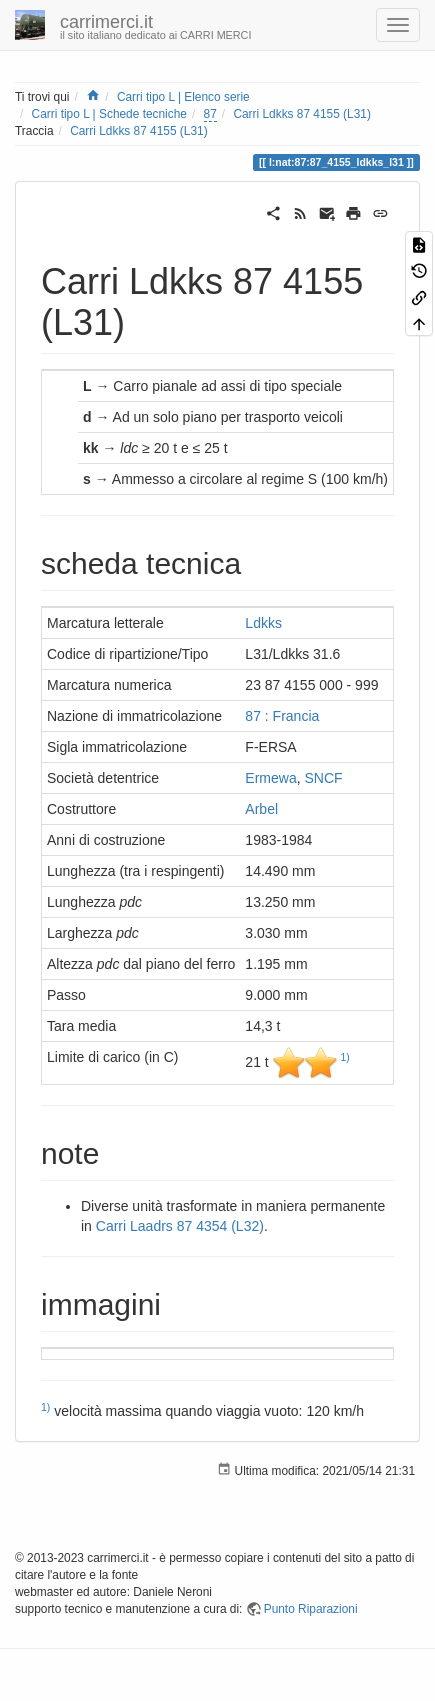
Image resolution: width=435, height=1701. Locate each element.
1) (345, 1057)
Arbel (261, 809)
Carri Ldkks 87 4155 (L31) (301, 114)
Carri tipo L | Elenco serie (183, 97)
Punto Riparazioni (311, 1609)
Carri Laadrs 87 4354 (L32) (180, 1226)
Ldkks (263, 623)
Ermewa (270, 778)
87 (210, 114)
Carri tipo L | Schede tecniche (109, 114)
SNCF (324, 778)
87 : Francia (282, 716)
